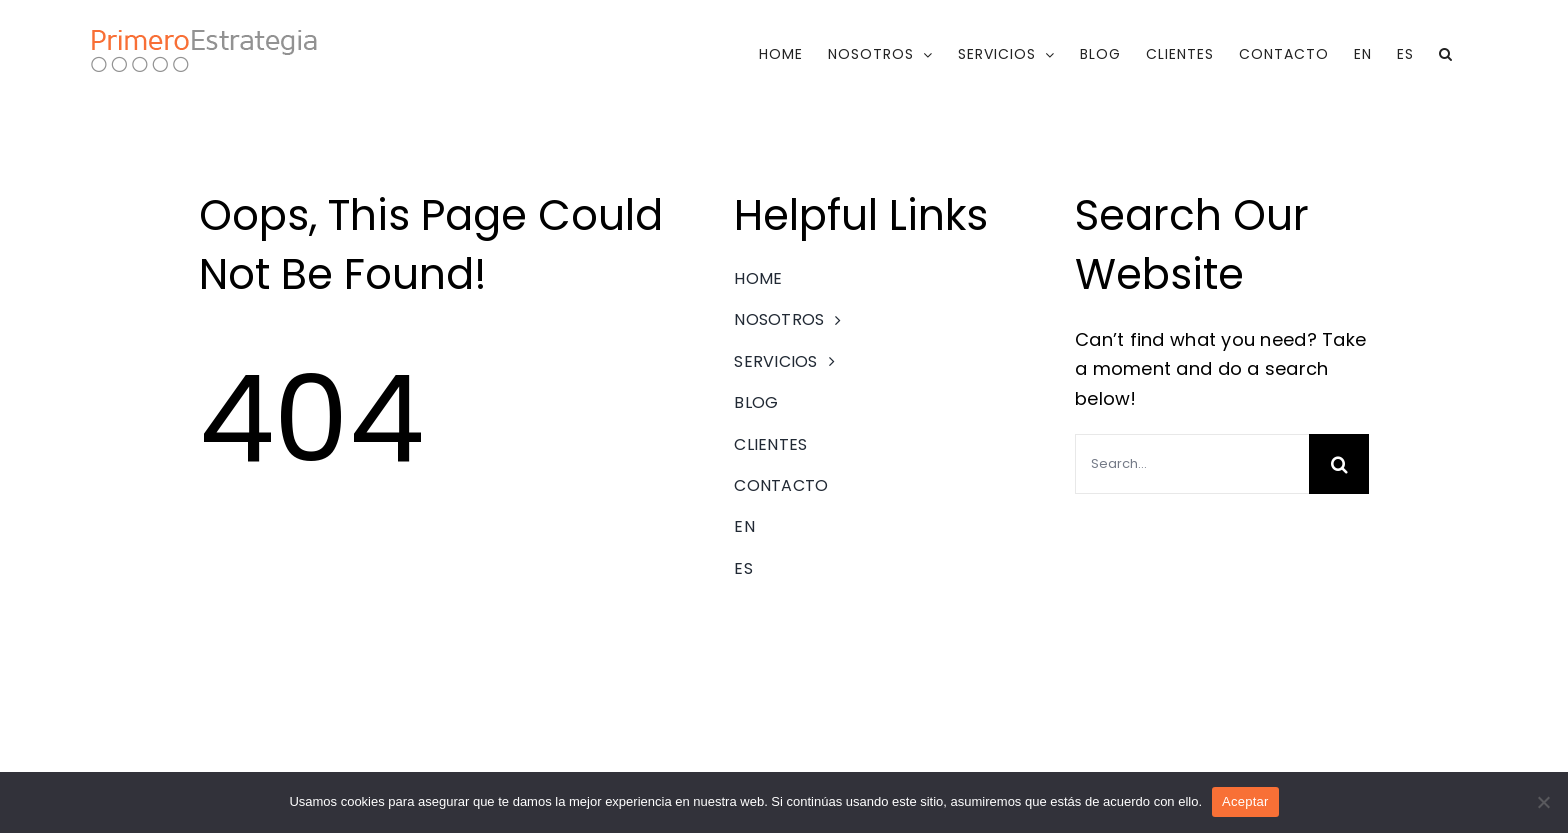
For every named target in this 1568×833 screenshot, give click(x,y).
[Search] (1339, 464)
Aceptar (1245, 801)
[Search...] (1192, 464)
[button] (1446, 54)
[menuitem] (1363, 54)
